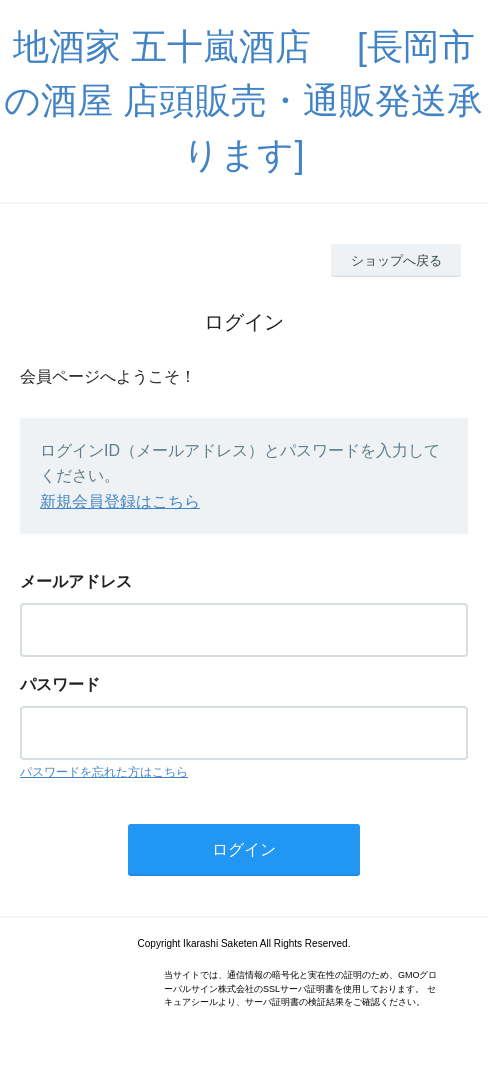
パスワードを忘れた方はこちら (104, 772)
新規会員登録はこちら (120, 501)
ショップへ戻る (396, 260)
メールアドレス (76, 581)
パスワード (60, 684)
